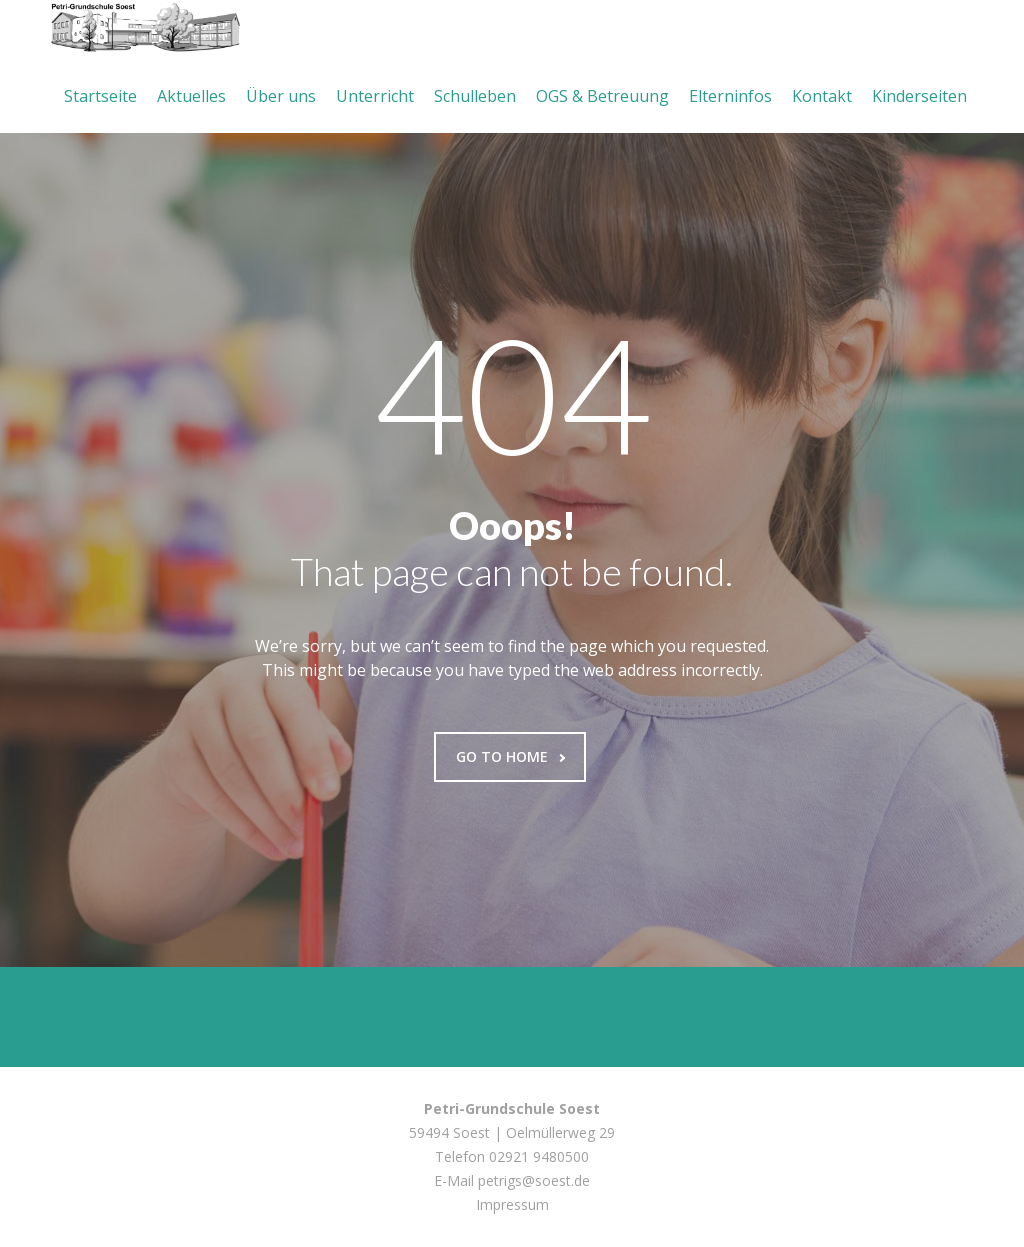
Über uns (281, 96)
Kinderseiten (919, 96)
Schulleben (475, 96)
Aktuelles (191, 96)
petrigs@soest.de (534, 1180)
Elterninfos (730, 96)
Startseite (100, 96)
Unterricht (375, 96)
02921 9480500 (539, 1156)
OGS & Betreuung (602, 96)
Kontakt (822, 96)
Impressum (512, 1204)
